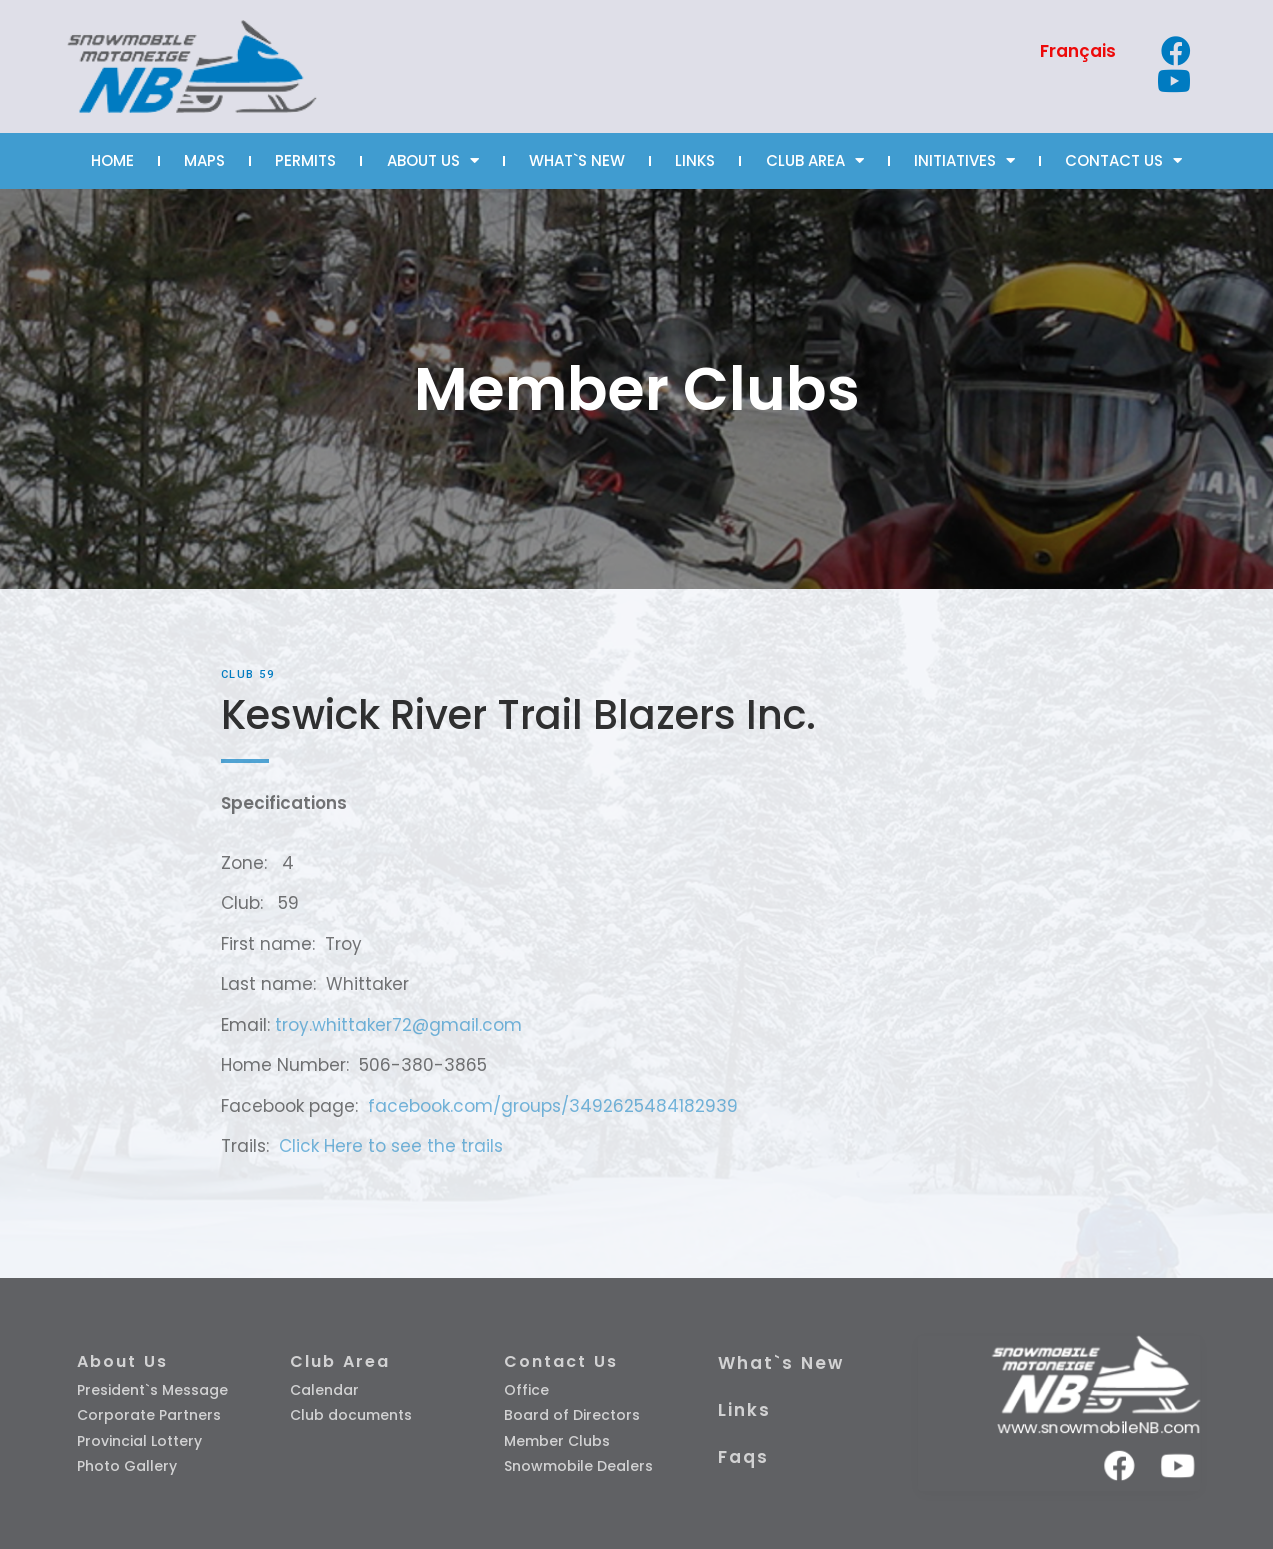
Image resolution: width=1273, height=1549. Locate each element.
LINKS (695, 160)
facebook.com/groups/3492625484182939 (553, 1106)
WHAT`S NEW (577, 160)
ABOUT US (433, 160)
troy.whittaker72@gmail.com (398, 1025)
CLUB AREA (815, 160)
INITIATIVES (964, 160)
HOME (112, 160)
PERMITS (305, 160)
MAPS (204, 160)
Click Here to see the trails (391, 1146)
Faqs (743, 1457)
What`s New (781, 1363)
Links (744, 1410)
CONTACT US (1123, 160)
